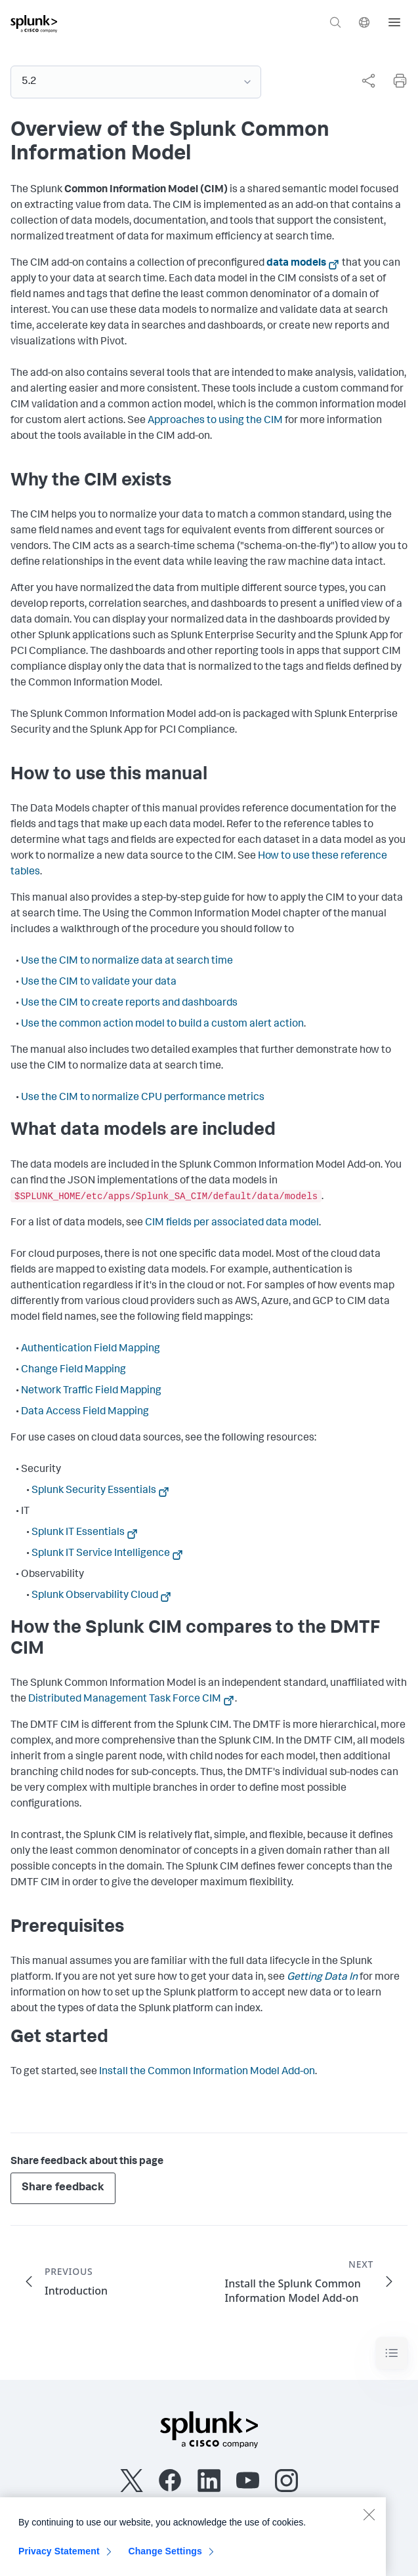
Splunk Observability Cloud (94, 1596)
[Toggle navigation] (392, 2353)
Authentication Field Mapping (90, 1349)
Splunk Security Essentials (93, 1491)
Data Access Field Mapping (85, 1412)
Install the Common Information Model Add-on (207, 2072)
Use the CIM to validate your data (99, 982)
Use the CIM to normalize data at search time (127, 961)
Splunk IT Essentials (78, 1533)
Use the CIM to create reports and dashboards (129, 1003)
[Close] (368, 2520)
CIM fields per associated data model (232, 1223)
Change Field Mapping (73, 1370)
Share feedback (63, 2188)
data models (296, 263)
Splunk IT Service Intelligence (100, 1554)
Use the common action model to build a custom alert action (162, 1024)
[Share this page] (368, 81)
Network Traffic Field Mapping (91, 1391)
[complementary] (363, 80)
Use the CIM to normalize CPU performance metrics (142, 1098)
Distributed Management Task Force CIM (124, 1699)
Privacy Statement (59, 2557)
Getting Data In (322, 1978)
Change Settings (165, 2557)
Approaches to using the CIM (215, 421)
